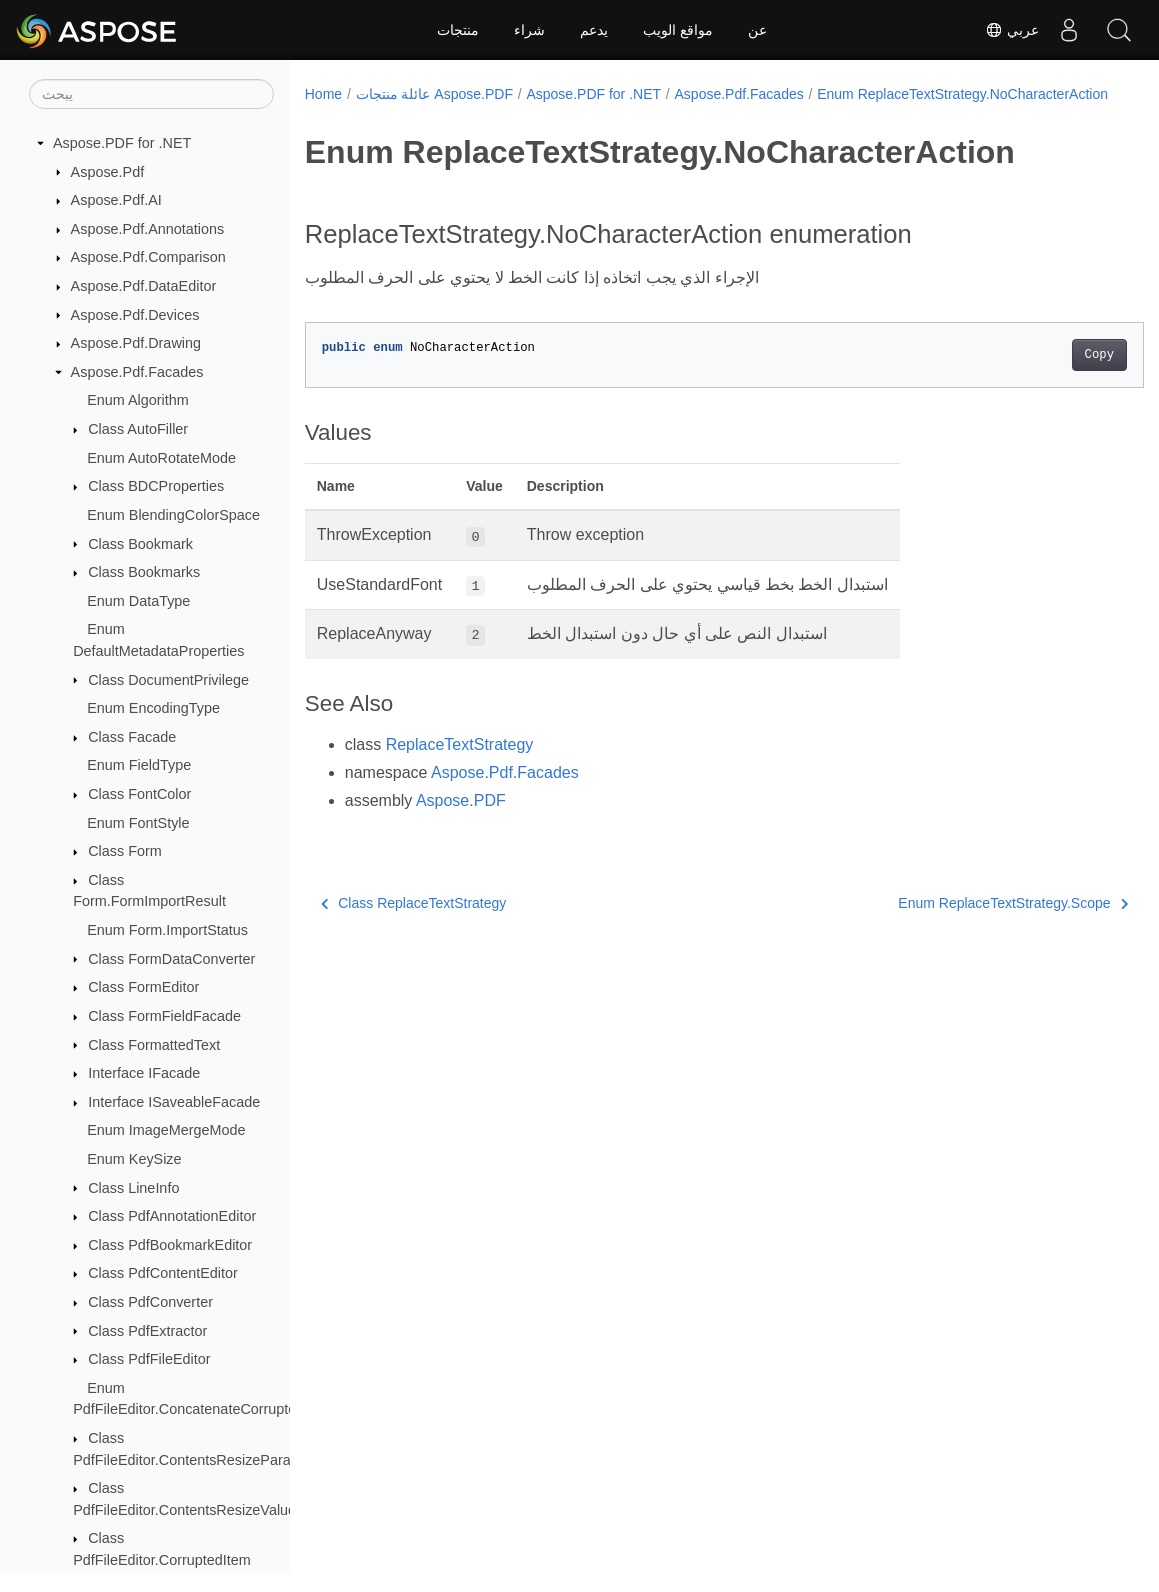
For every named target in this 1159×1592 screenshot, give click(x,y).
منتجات (458, 30)
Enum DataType (138, 601)
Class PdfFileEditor (149, 1359)
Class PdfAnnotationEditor (172, 1216)
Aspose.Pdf (108, 172)
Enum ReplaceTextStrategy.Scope (955, 924)
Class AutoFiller (138, 429)
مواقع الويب (678, 30)
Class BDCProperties (156, 486)
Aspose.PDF (461, 821)
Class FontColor (139, 794)
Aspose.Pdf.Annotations (148, 229)
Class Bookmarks (144, 572)
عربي (1012, 30)
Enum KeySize (134, 1159)
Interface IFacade (144, 1073)
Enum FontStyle (138, 823)
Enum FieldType (139, 765)
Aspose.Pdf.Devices (135, 315)
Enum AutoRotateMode (161, 458)
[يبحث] (151, 94)
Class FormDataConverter (171, 959)
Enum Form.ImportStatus (167, 930)
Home (323, 94)
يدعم (594, 30)
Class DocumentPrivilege (168, 680)
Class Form (125, 851)
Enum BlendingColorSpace (173, 515)
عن (757, 30)
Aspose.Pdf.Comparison (148, 257)
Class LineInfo (133, 1188)
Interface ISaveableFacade (174, 1102)
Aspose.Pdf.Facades (137, 372)
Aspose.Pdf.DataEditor (144, 286)
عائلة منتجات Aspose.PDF (434, 94)
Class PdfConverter (150, 1302)
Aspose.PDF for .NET (122, 143)
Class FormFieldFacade (164, 1016)
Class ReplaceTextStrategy (414, 924)
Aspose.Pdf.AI (116, 200)
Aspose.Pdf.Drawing (136, 343)
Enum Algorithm (138, 400)
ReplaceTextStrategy (460, 765)
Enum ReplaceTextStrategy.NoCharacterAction (463, 115)
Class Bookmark (140, 544)
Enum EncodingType (153, 708)
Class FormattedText (154, 1045)
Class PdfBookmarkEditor (170, 1245)
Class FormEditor (143, 987)
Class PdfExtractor (147, 1331)
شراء (529, 30)
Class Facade (132, 737)
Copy (1040, 376)
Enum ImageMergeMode (166, 1130)
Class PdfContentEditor (163, 1273)
